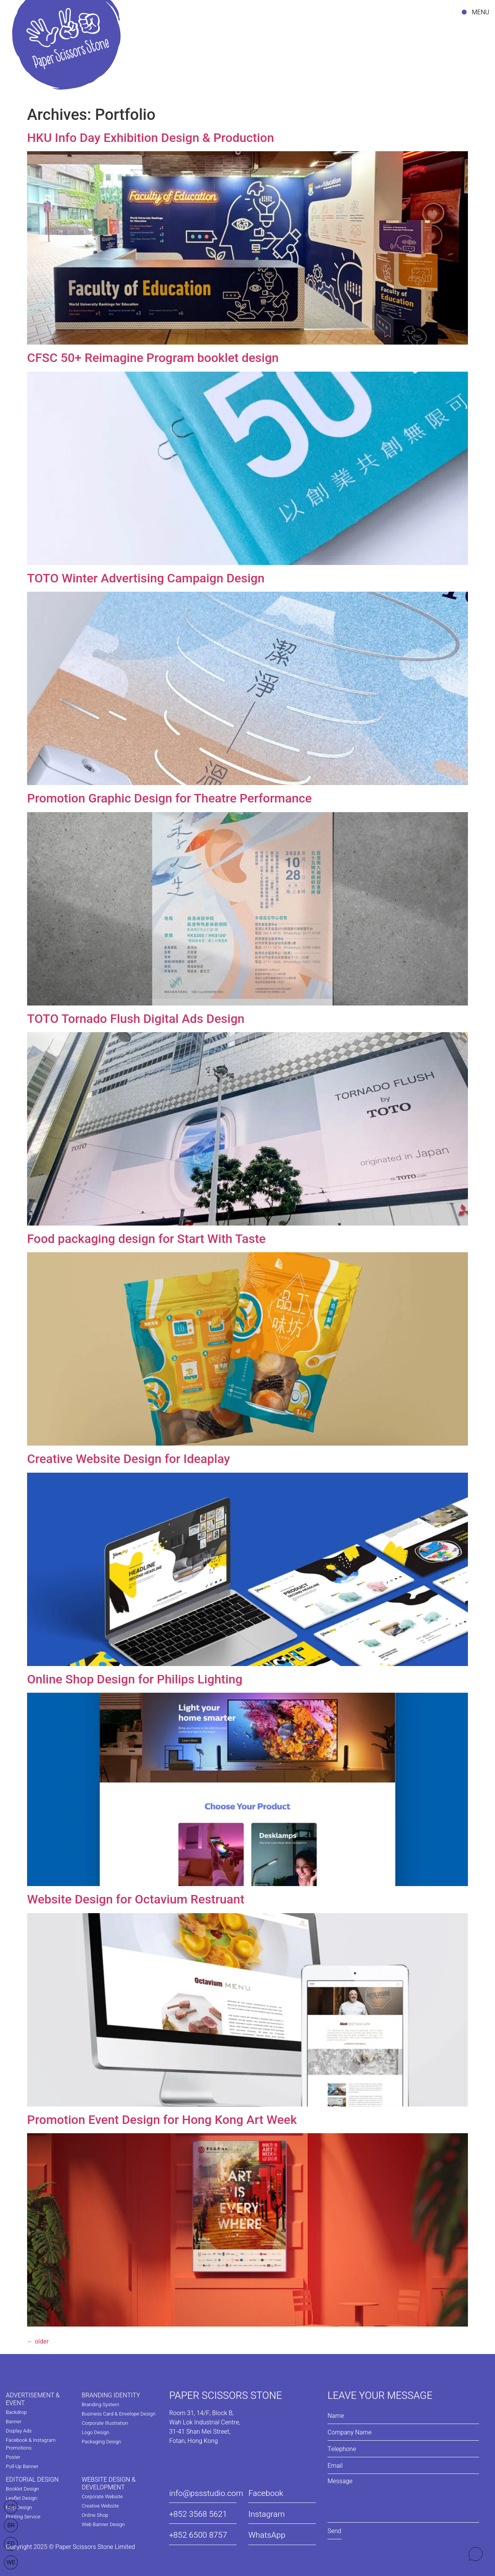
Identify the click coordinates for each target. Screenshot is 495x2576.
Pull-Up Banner (22, 2466)
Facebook (265, 2493)
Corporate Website (102, 2496)
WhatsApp (266, 2535)
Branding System (100, 2404)
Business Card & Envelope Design (118, 2413)
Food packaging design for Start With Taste (146, 1238)
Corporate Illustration (105, 2423)
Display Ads (19, 2430)
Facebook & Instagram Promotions (31, 2443)
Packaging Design (101, 2441)
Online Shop (95, 2515)
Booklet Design (22, 2488)
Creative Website (100, 2505)
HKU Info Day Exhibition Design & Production (150, 137)
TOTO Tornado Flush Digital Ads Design (135, 1018)
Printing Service (23, 2516)
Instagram (266, 2514)
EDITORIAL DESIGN (32, 2479)
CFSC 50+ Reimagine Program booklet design (153, 357)
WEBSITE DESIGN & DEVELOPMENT (108, 2483)
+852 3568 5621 (198, 2514)
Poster (13, 2457)
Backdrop (16, 2412)
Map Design (19, 2507)
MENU (480, 12)
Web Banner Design (103, 2524)
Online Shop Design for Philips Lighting (134, 1679)
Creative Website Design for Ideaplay (128, 1458)
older (38, 2341)
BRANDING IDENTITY (111, 2395)
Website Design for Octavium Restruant (135, 1899)
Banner (13, 2421)
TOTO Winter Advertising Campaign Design (146, 578)
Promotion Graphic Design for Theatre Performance (169, 798)
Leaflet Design (21, 2498)
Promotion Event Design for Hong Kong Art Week (162, 2119)
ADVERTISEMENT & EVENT (33, 2399)
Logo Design (95, 2432)
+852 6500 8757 (198, 2535)
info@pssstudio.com (206, 2493)
